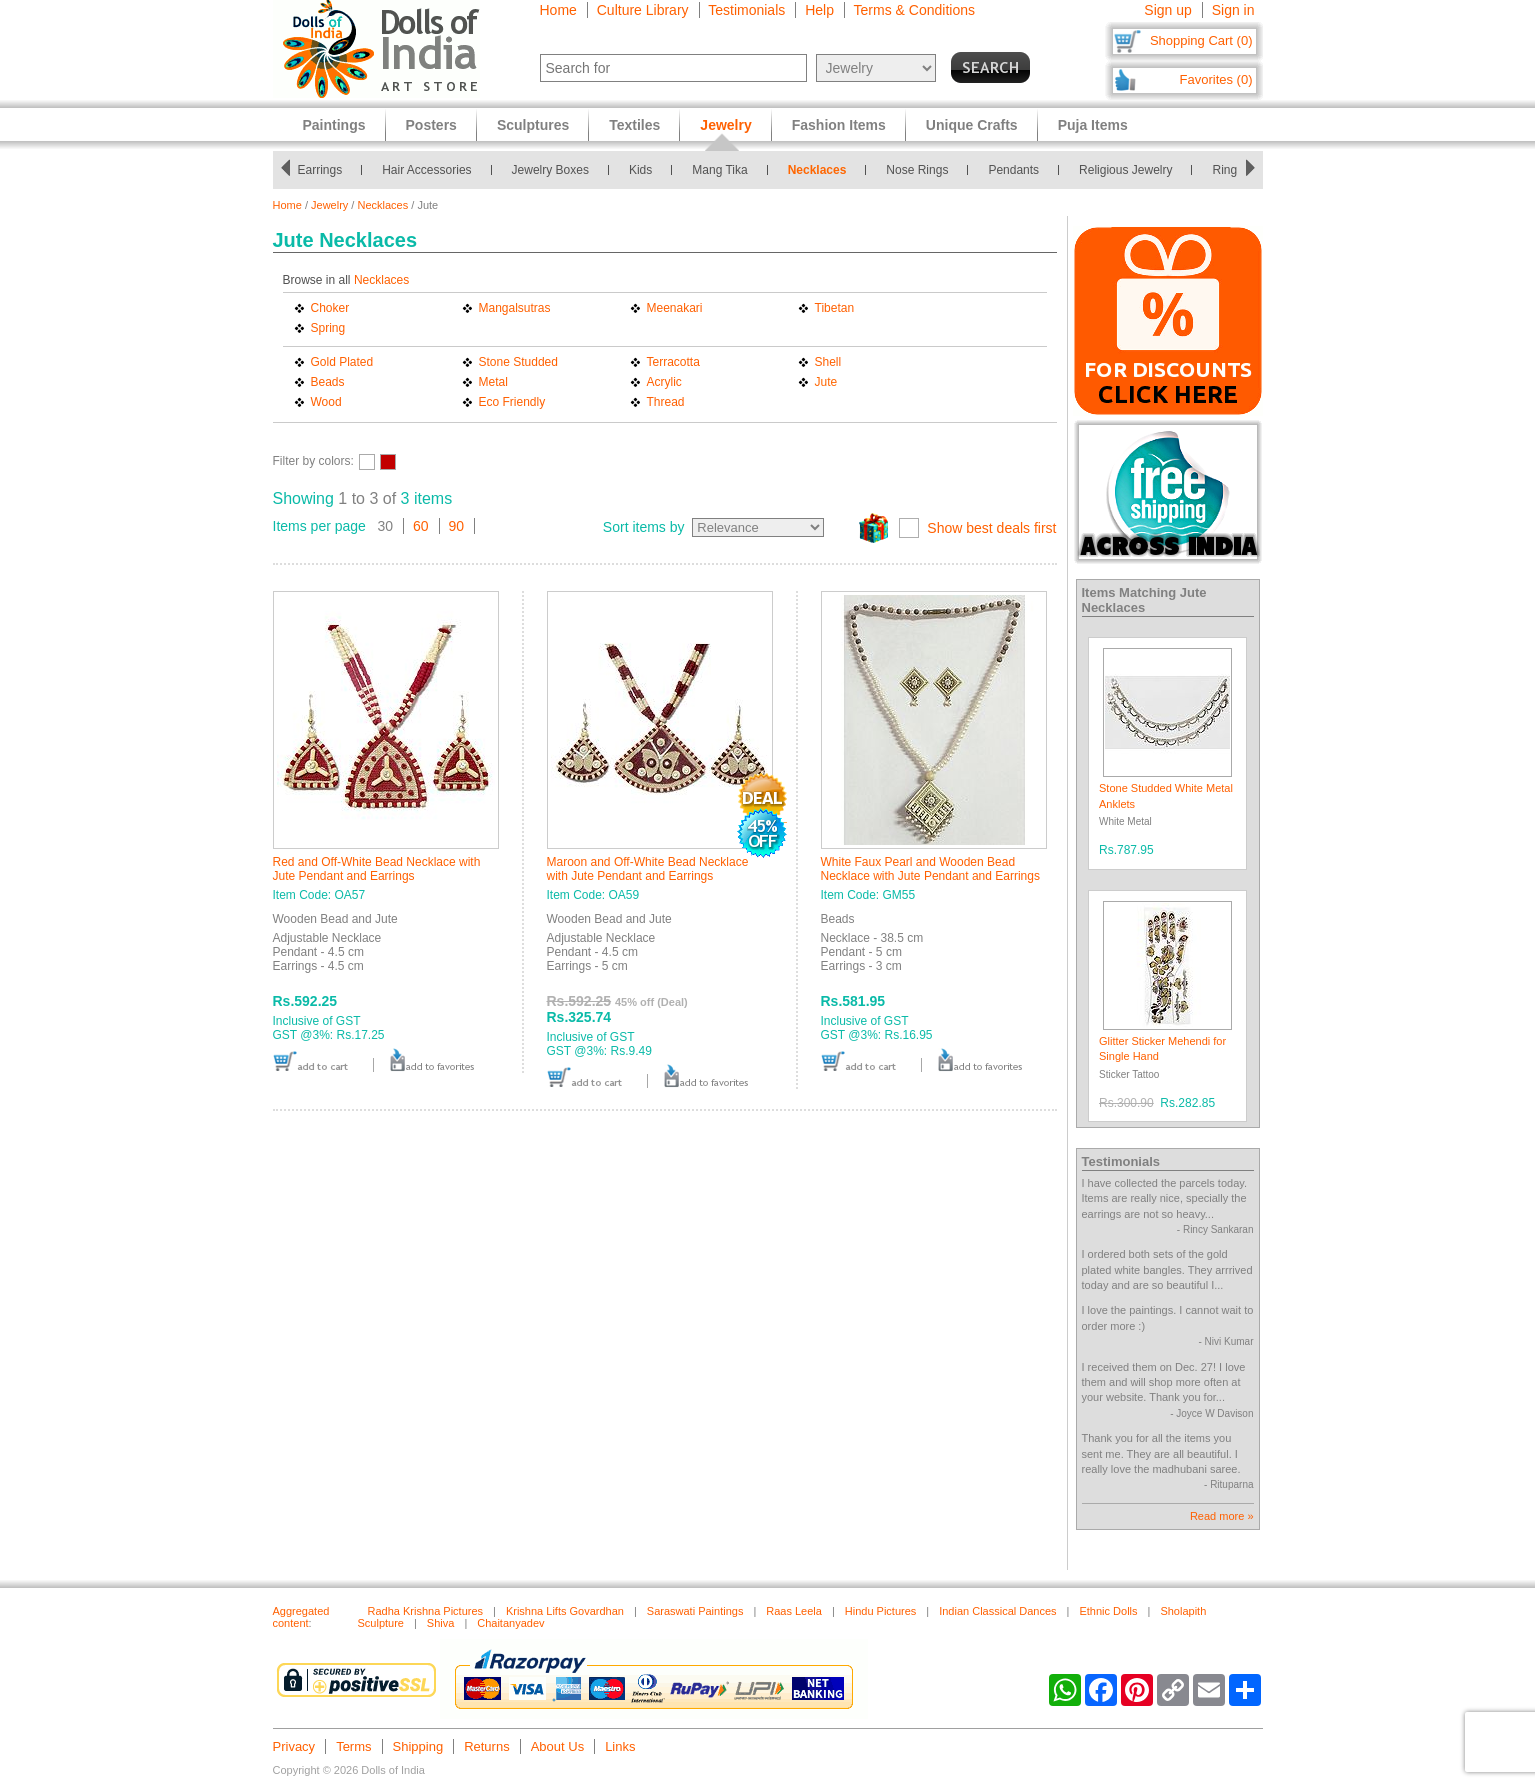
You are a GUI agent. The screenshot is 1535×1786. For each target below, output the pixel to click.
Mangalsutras (515, 308)
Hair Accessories (431, 170)
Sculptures (533, 125)
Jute (826, 382)
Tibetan (835, 308)
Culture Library (643, 10)
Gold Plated (342, 362)
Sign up (1167, 10)
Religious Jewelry (1130, 170)
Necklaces (822, 170)
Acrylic (664, 382)
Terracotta (673, 362)
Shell (828, 362)
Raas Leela (794, 1611)
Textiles (634, 125)
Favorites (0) (1216, 79)
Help (819, 10)
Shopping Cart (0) (1201, 40)
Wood (326, 402)
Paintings (334, 125)
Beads (328, 382)
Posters (431, 125)
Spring (328, 328)
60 (421, 526)
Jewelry (329, 205)
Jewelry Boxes (555, 170)
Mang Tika (724, 170)
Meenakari (675, 308)
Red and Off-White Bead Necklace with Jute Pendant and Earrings (377, 869)
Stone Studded (518, 362)
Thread (666, 402)
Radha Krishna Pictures (426, 1611)
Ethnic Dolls (1108, 1611)
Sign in (1233, 10)
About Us (557, 1746)
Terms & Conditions (914, 10)
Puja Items (1093, 125)
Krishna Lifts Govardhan (565, 1611)
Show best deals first (991, 528)
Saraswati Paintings (695, 1611)
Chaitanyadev (510, 1623)
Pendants (1018, 170)
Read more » (1222, 1516)
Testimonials (746, 10)
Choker (330, 308)
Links (620, 1746)
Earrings (324, 170)
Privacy (294, 1746)
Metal (493, 382)
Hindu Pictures (881, 1611)
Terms (353, 1746)
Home (558, 10)
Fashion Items (839, 125)
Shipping (418, 1746)
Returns (487, 1746)
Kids (645, 170)
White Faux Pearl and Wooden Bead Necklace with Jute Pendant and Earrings (930, 869)
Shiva (441, 1623)
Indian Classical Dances (997, 1611)
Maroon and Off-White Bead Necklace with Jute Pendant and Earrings (648, 869)
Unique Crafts (972, 125)
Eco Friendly (512, 402)
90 (457, 526)
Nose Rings (922, 170)
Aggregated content (301, 1617)
